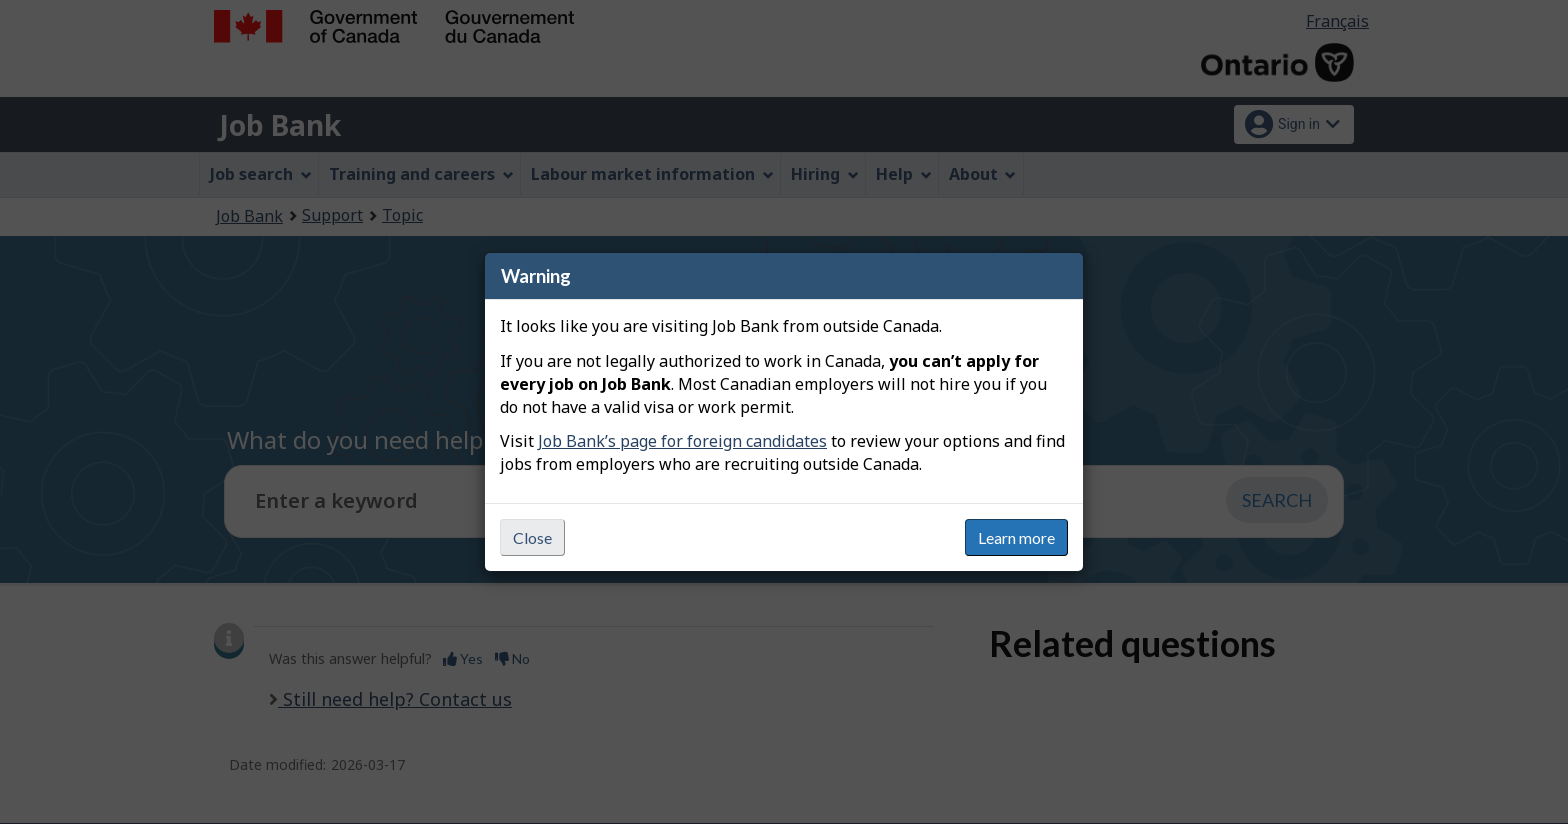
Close (532, 537)
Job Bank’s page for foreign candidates (682, 441)
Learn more (1016, 537)
